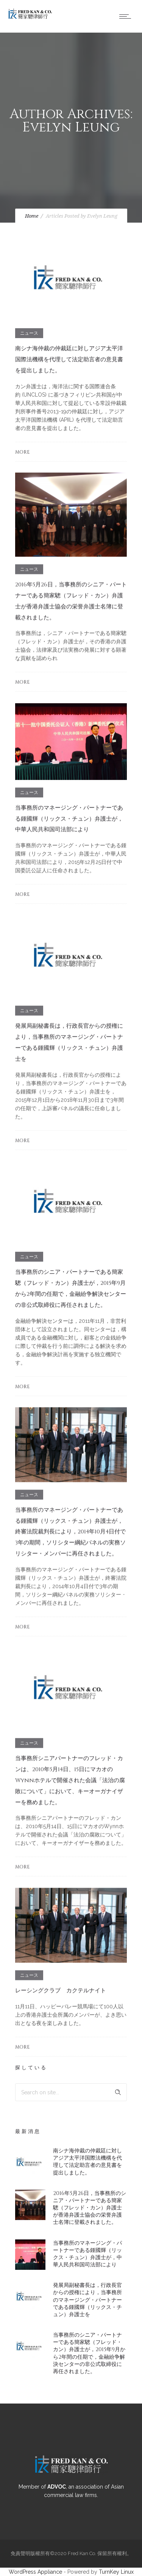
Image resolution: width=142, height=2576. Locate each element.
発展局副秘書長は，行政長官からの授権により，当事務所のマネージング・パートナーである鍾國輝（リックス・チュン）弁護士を (87, 2300)
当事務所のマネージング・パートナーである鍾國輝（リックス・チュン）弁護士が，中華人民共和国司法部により (69, 819)
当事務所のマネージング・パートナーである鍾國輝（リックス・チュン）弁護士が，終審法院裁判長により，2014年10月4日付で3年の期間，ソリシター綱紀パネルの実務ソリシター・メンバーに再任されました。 (70, 1532)
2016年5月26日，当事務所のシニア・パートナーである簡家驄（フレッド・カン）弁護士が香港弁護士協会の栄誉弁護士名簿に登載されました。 (89, 2208)
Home (31, 216)
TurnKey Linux (116, 2572)
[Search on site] (71, 2092)
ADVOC (56, 2487)
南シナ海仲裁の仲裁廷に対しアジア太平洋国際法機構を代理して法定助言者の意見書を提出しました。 (69, 360)
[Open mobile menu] (126, 16)
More (22, 452)
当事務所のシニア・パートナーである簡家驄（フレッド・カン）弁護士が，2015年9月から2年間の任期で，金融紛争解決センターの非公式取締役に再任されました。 (89, 2353)
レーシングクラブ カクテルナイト (60, 1990)
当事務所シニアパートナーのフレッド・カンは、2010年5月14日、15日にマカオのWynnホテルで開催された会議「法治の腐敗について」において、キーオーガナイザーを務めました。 (70, 1780)
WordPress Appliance (35, 2572)
